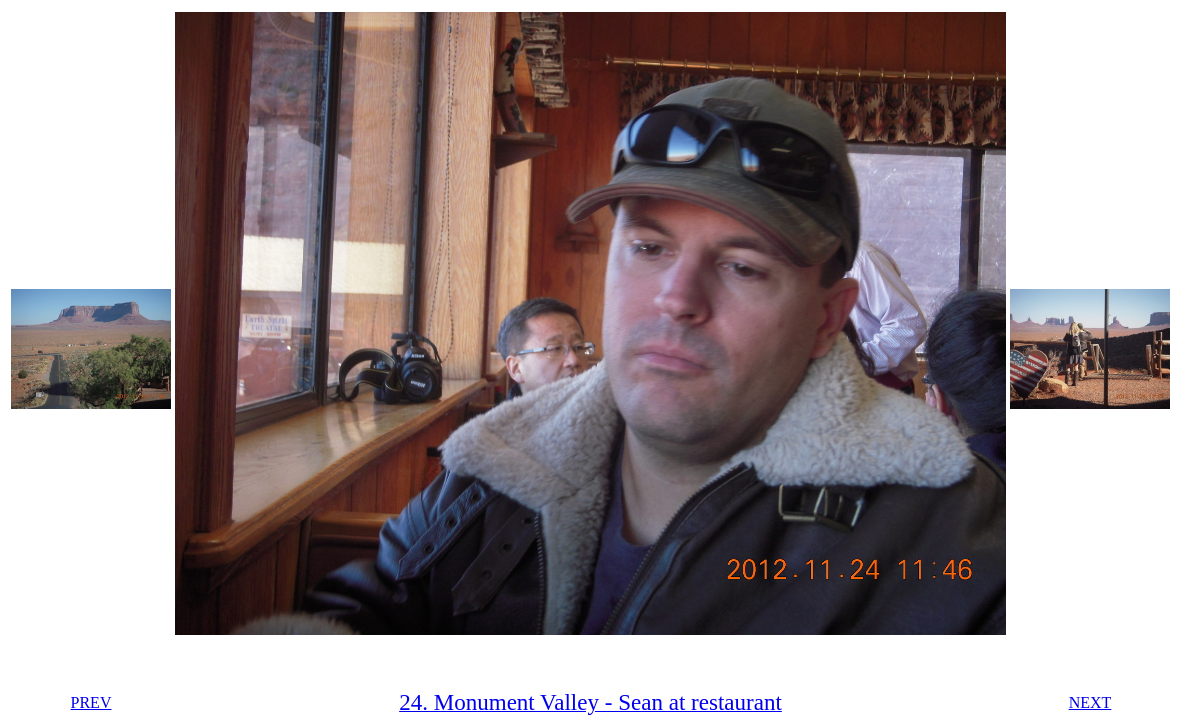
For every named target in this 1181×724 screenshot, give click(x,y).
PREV (91, 702)
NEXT (1090, 702)
